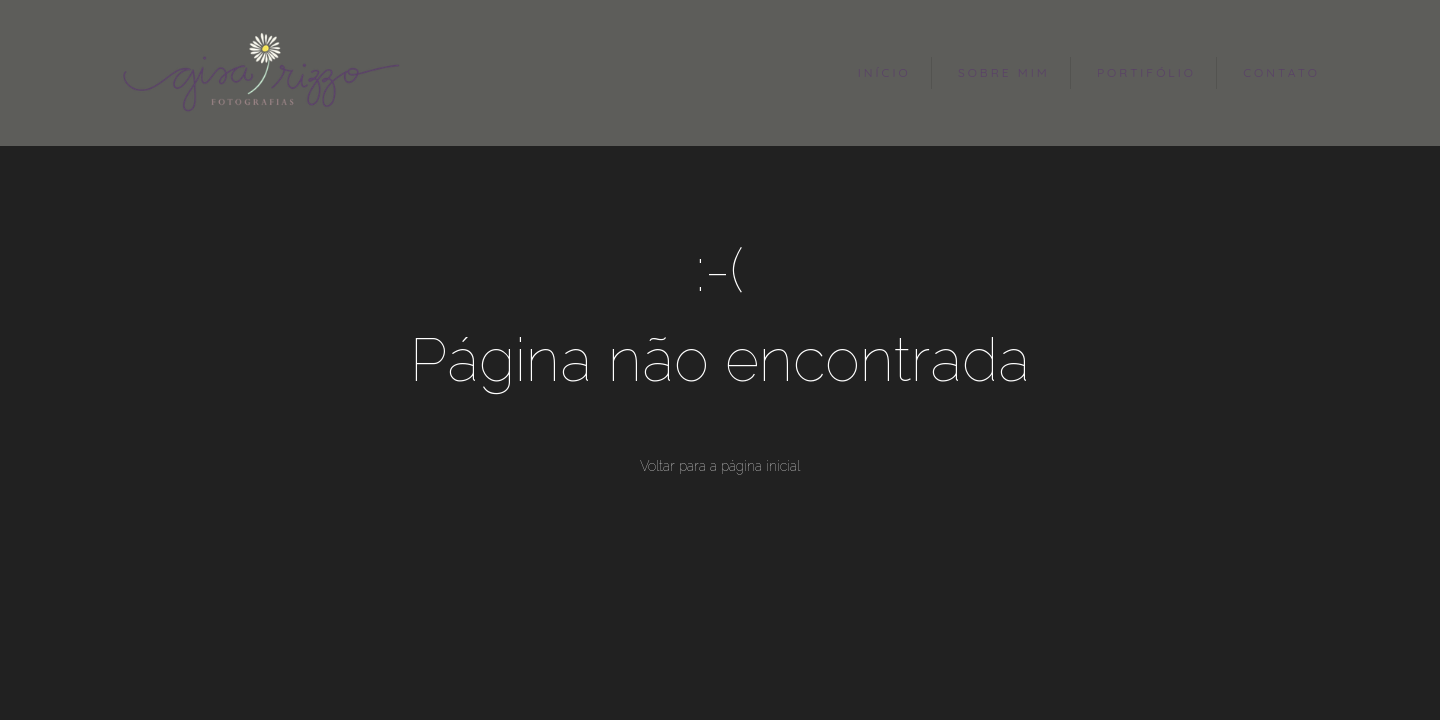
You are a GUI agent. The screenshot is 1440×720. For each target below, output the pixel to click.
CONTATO (1281, 72)
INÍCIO (884, 72)
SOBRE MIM (1004, 72)
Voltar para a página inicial (720, 466)
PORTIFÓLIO (1146, 72)
